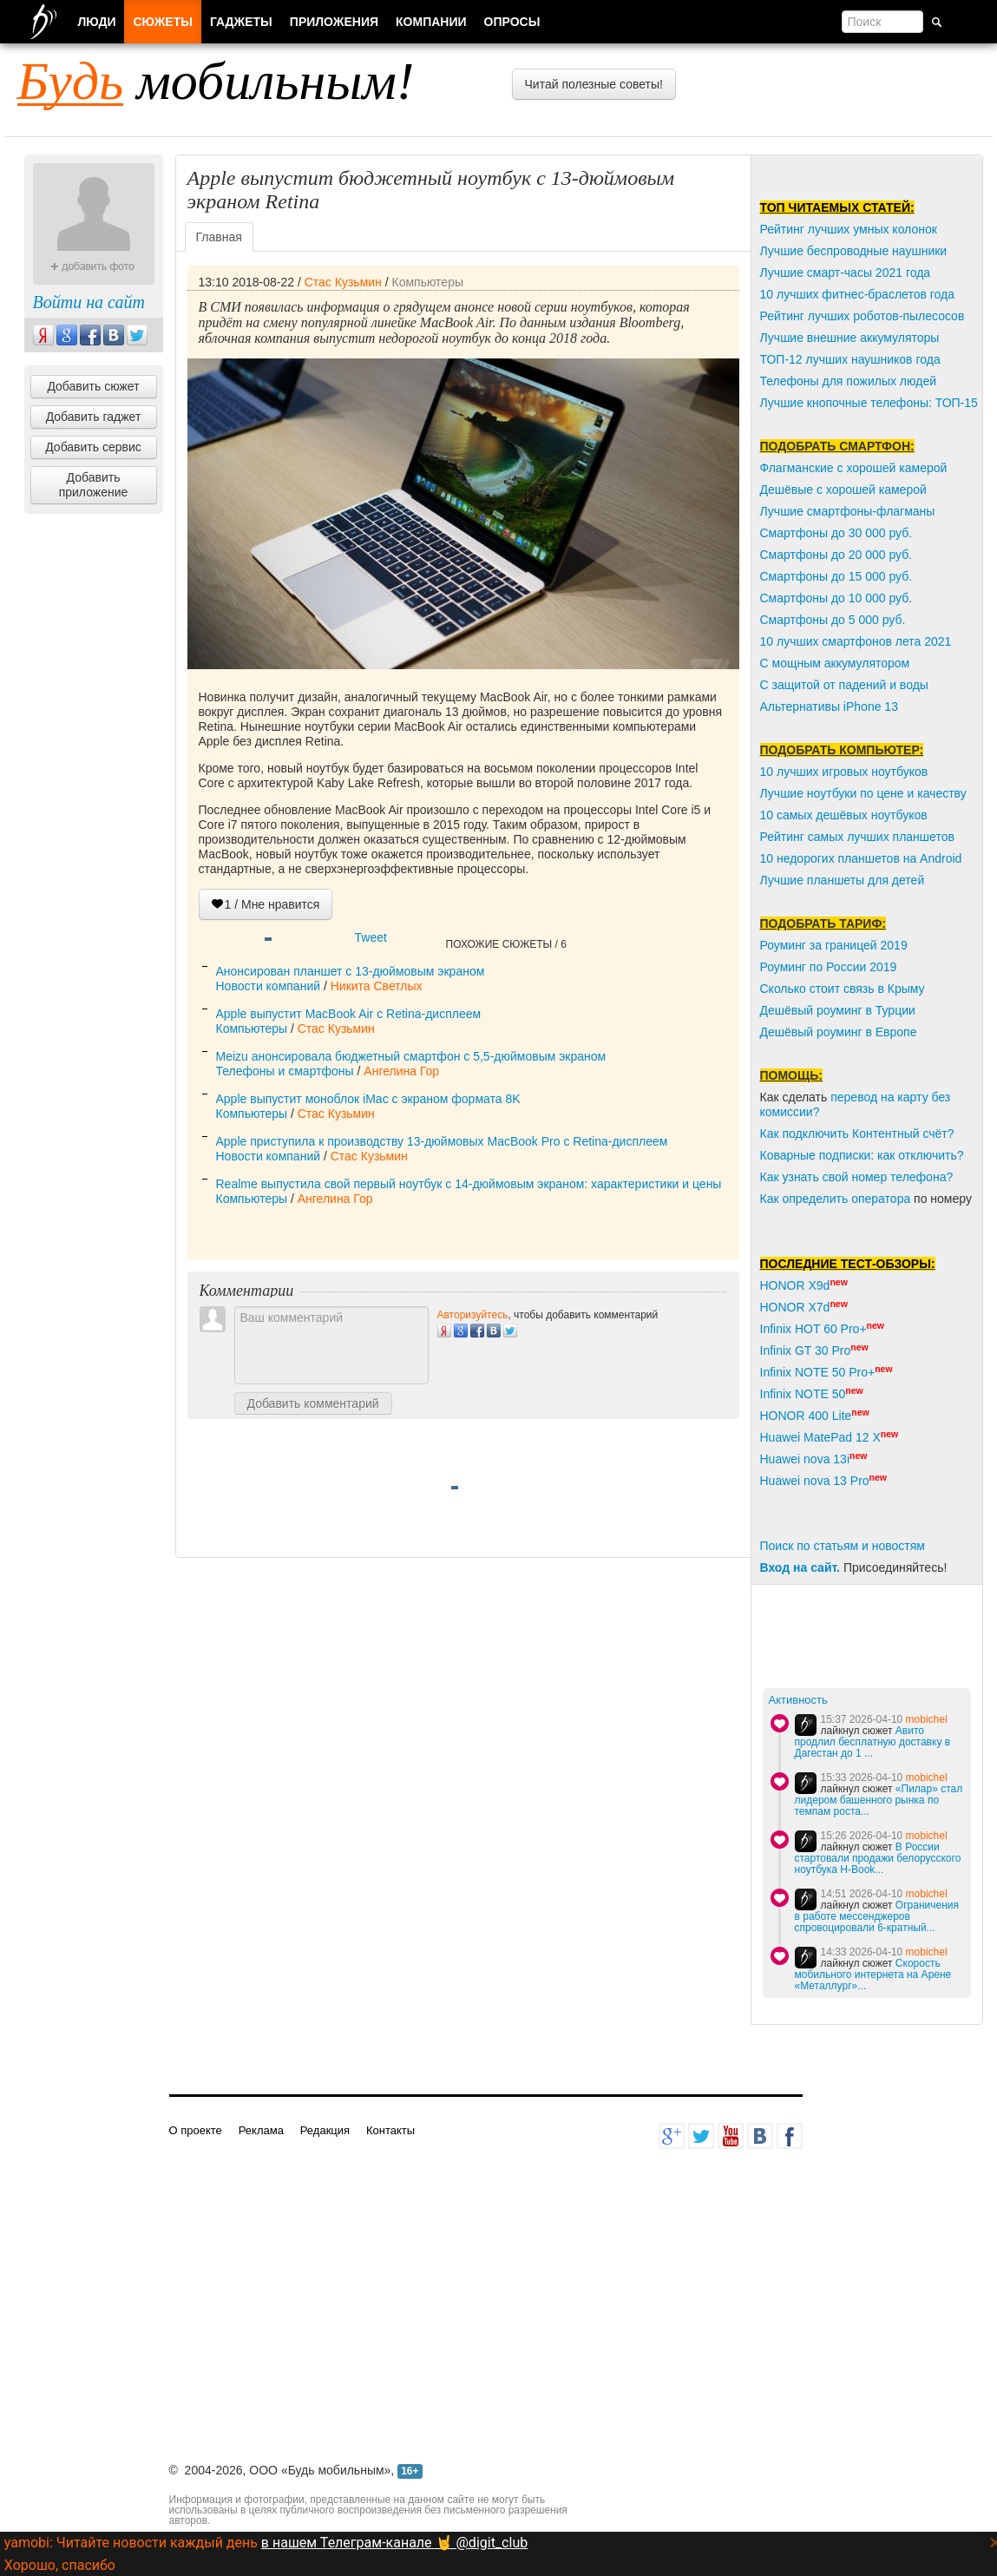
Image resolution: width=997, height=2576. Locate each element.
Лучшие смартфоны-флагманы (847, 511)
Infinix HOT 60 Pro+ (813, 1329)
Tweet (371, 937)
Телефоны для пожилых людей (848, 381)
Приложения (334, 22)
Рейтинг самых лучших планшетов (857, 837)
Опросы (512, 22)
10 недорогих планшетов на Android (861, 858)
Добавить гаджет (93, 417)
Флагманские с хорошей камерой (854, 468)
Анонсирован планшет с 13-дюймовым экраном (350, 971)
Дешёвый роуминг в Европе (838, 1032)
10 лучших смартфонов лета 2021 (856, 641)
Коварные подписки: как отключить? (862, 1155)
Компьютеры (427, 282)
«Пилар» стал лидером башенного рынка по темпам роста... (879, 1800)
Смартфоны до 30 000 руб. (836, 533)
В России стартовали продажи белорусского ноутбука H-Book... (878, 1858)
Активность (798, 1699)
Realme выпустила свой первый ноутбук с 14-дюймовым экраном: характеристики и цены (469, 1184)
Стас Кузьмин (343, 282)
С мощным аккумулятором (835, 663)
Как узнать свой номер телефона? (857, 1177)
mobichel (927, 1719)
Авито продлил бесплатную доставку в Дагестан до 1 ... (873, 1742)
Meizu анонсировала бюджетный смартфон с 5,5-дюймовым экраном (411, 1056)
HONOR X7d (795, 1307)
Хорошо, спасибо (59, 2565)
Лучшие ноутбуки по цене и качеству (863, 793)
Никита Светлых (377, 986)
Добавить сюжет (93, 386)
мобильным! (216, 80)
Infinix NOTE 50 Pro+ (818, 1372)
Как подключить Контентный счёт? (857, 1133)
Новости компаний (268, 986)
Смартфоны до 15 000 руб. (836, 576)
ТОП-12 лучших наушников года (850, 359)
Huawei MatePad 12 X (820, 1437)
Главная (219, 237)
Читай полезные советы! (594, 84)
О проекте (195, 2130)
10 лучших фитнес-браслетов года (857, 294)
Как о (775, 1199)
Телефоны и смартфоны (285, 1071)
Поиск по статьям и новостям (842, 1546)
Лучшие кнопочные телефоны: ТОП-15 (869, 403)
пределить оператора (849, 1199)
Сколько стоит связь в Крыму (842, 989)
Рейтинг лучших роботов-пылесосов (862, 316)
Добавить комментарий (313, 1403)
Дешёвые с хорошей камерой (843, 489)
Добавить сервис (93, 447)
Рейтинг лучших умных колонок (848, 229)
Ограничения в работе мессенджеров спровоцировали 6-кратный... (877, 1916)
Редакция (325, 2130)
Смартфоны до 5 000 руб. (833, 620)
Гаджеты (241, 22)
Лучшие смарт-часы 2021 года (845, 272)
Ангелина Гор (401, 1071)
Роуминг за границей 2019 (834, 945)
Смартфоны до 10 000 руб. (836, 598)
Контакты (390, 2130)
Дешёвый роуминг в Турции (837, 1010)
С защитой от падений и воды (844, 685)
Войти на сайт (89, 302)
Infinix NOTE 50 (803, 1394)
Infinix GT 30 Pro (805, 1350)
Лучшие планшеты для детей (842, 880)
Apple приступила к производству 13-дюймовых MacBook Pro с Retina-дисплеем (442, 1141)
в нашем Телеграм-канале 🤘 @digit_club (394, 2542)
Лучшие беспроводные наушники (854, 251)
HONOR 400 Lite (806, 1416)
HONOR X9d (795, 1285)
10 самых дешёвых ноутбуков (844, 815)
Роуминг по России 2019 (828, 967)
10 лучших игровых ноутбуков (844, 772)
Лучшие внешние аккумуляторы (850, 338)
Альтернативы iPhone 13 (829, 706)
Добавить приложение (93, 484)
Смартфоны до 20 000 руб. (836, 555)
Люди (97, 22)
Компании (431, 22)
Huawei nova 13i (805, 1459)
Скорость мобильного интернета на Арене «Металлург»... (873, 1974)
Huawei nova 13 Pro (814, 1481)
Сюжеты (162, 22)
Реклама (261, 2130)
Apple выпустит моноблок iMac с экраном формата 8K (368, 1099)
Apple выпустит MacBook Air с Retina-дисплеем (349, 1014)
